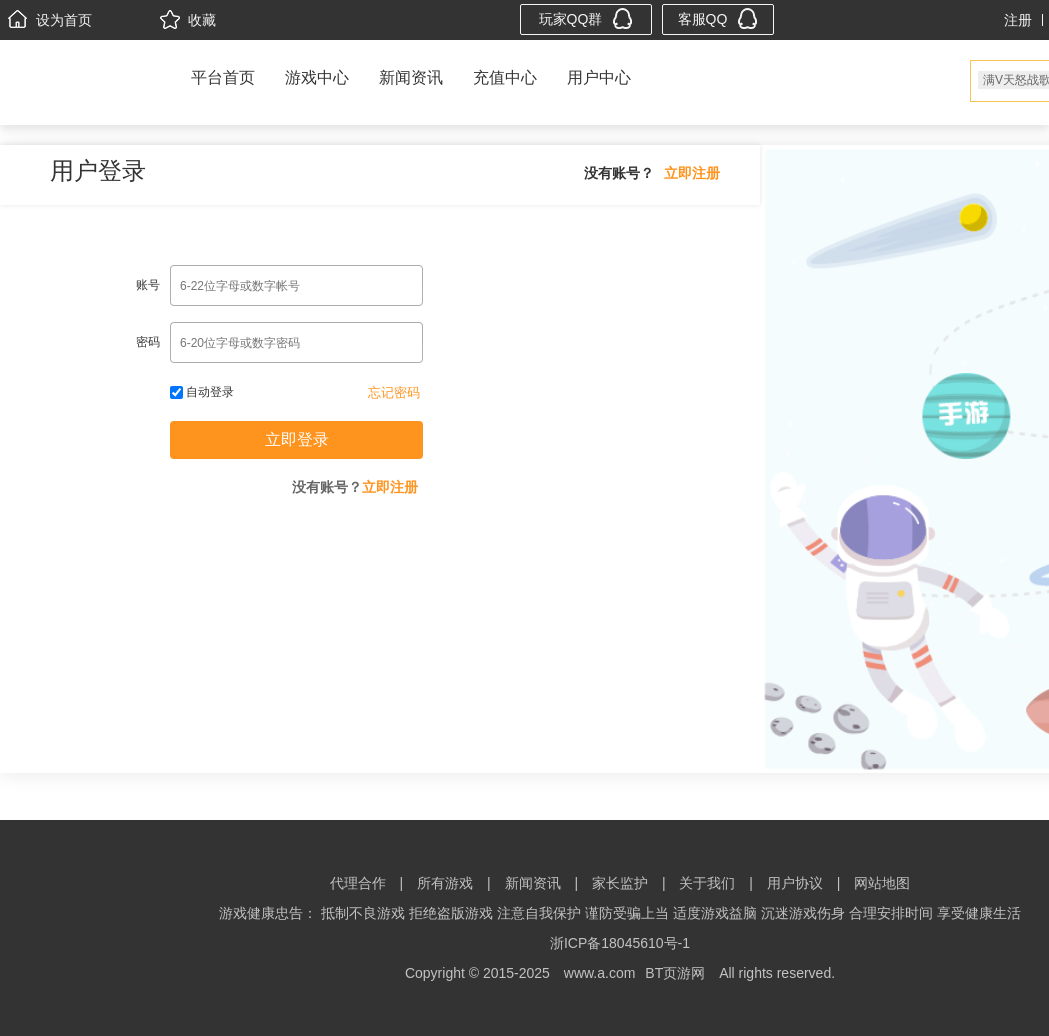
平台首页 (223, 77)
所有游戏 (445, 883)
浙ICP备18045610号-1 (620, 943)
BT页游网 (675, 973)
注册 (1018, 20)
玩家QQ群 (586, 18)
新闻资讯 (411, 77)
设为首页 (50, 20)
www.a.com (600, 973)
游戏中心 (317, 77)
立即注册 (692, 173)
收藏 (188, 20)
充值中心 (505, 77)
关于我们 (707, 883)
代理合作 (358, 883)
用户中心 (599, 77)
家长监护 (620, 883)
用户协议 (795, 883)
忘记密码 (394, 392)
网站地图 (882, 883)
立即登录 (297, 439)
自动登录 (202, 392)
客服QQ (718, 18)
